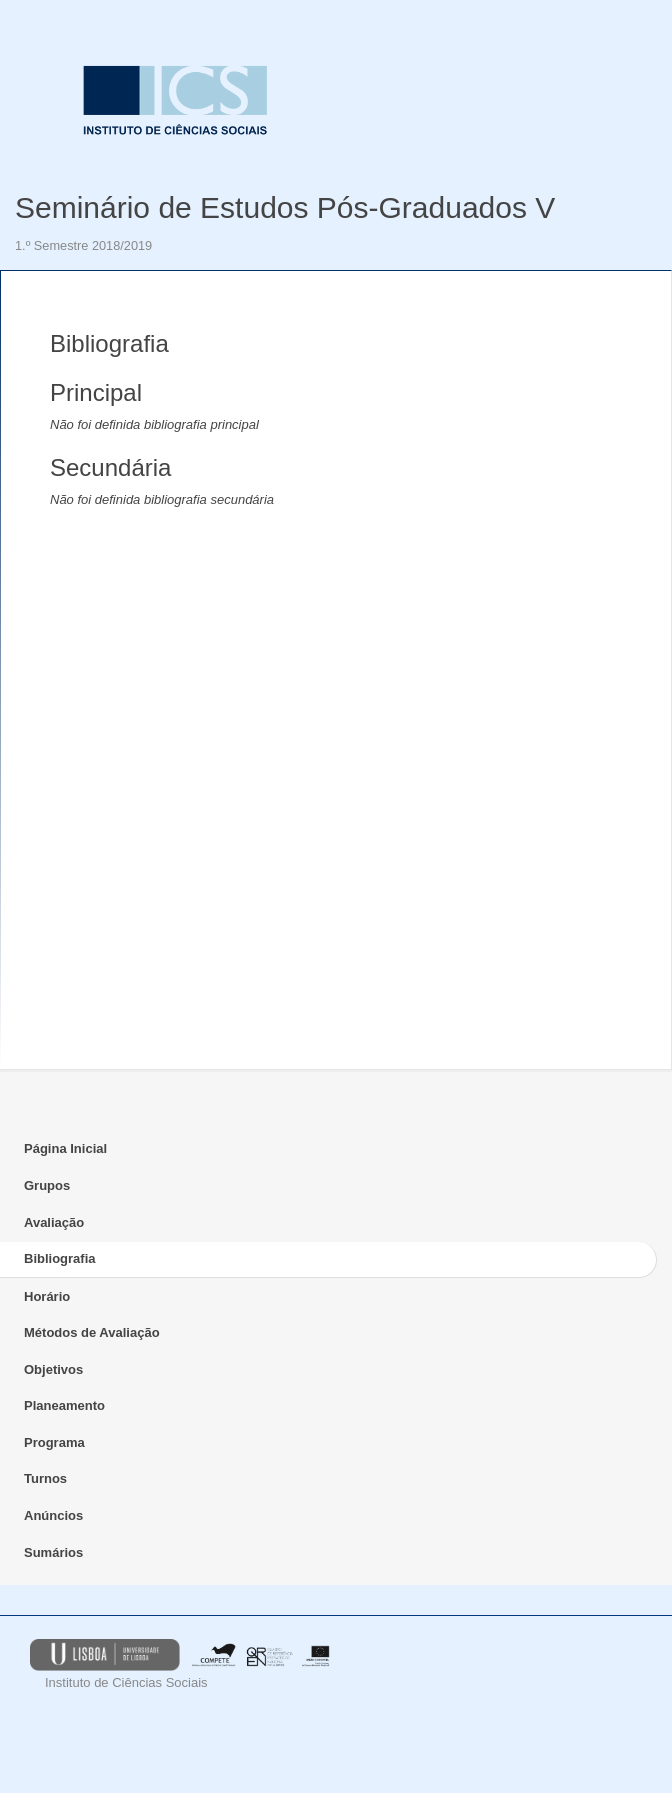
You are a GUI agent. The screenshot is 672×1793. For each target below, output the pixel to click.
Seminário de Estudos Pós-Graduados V (285, 207)
